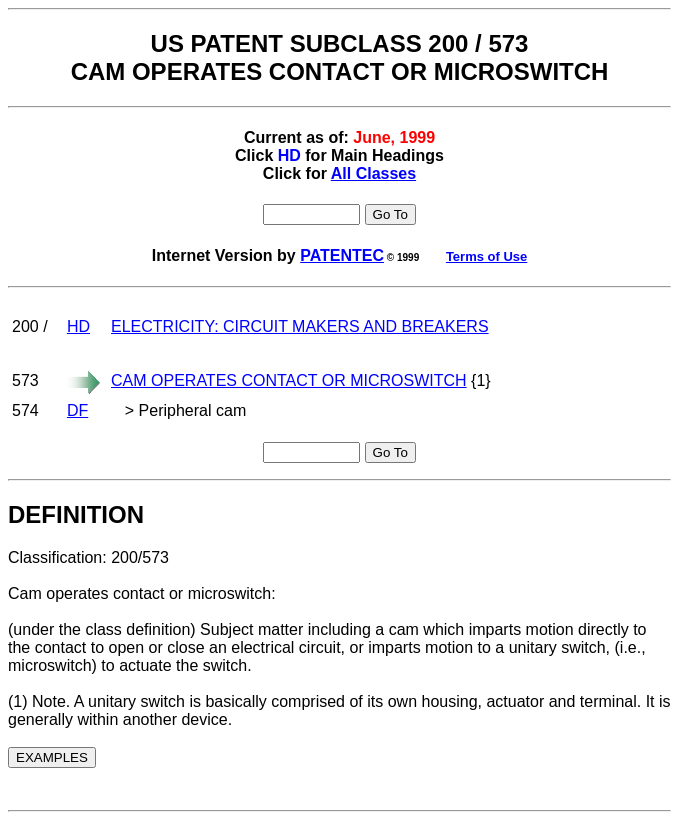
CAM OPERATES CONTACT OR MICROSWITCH (289, 380)
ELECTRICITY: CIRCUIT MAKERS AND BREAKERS (300, 326)
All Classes (373, 173)
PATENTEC (342, 255)
